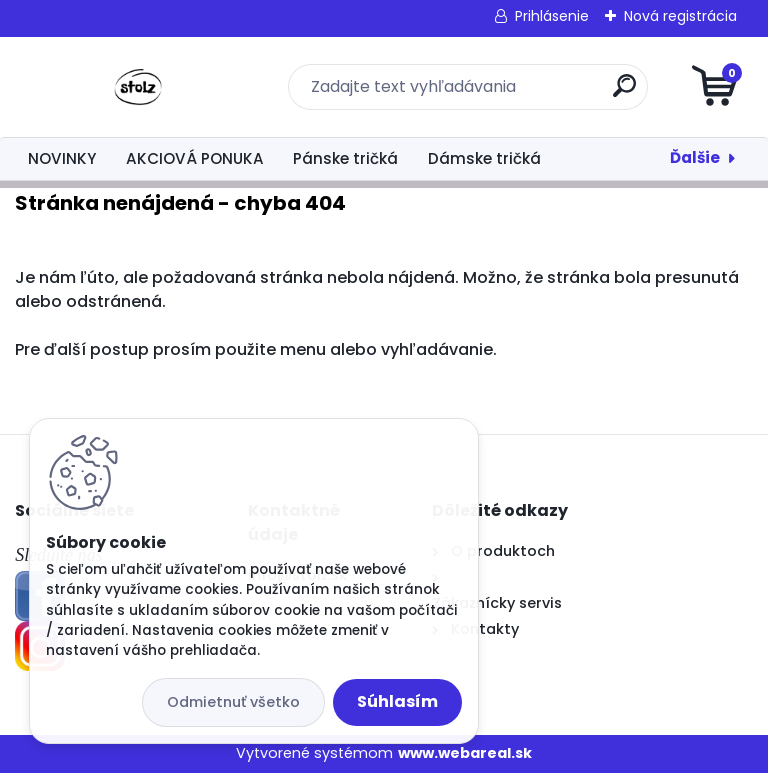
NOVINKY (62, 158)
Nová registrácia (680, 16)
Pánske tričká (345, 158)
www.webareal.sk (465, 753)
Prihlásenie (552, 16)
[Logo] (137, 87)
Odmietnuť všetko (233, 702)
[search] (624, 93)
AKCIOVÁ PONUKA (195, 158)
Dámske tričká (484, 158)
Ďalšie (695, 157)
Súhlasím (397, 701)
